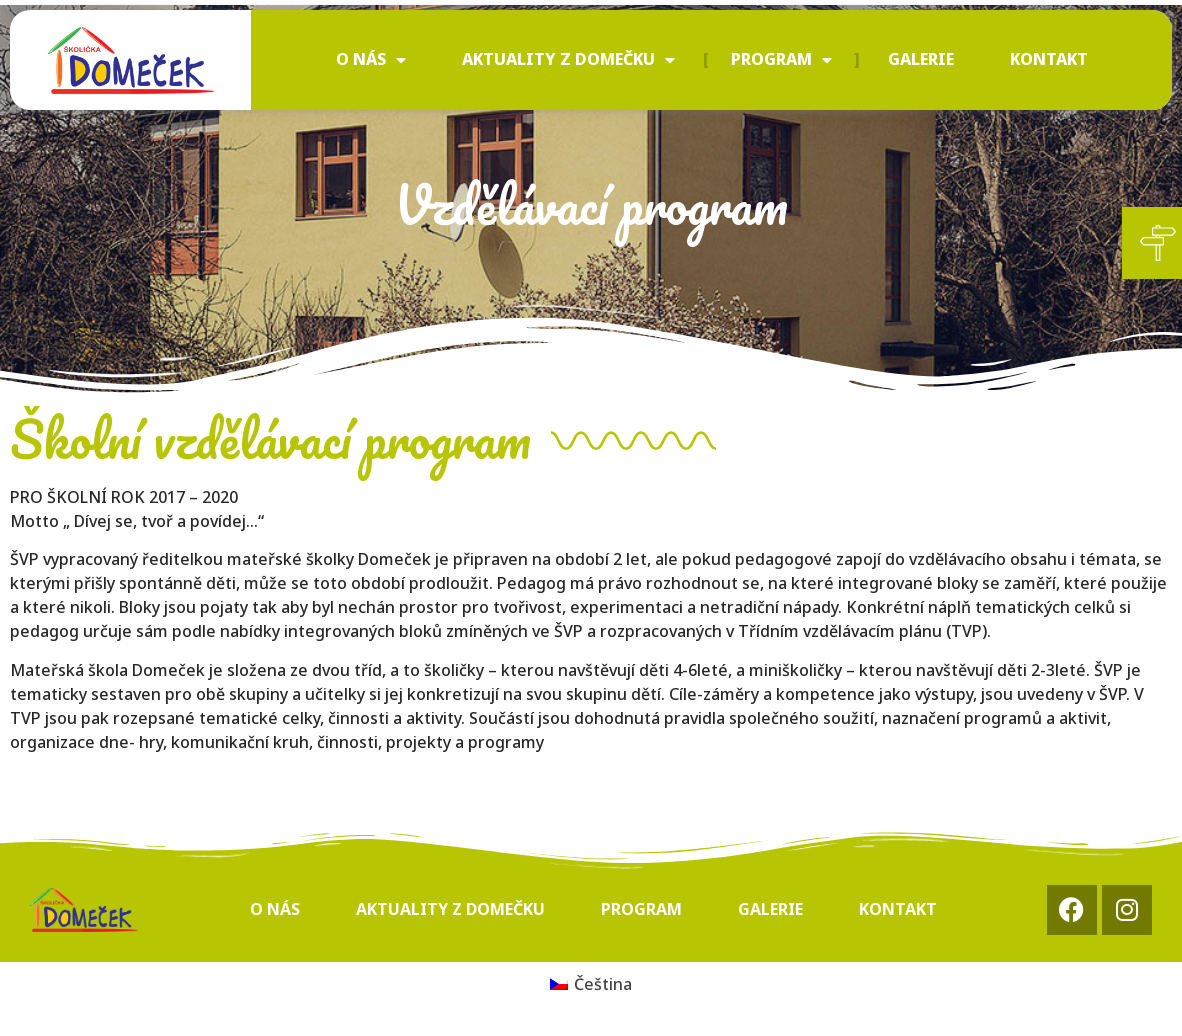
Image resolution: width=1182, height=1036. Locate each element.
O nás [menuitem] (371, 59)
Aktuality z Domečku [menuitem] (568, 59)
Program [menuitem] (781, 59)
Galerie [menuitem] (921, 59)
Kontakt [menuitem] (1049, 59)
